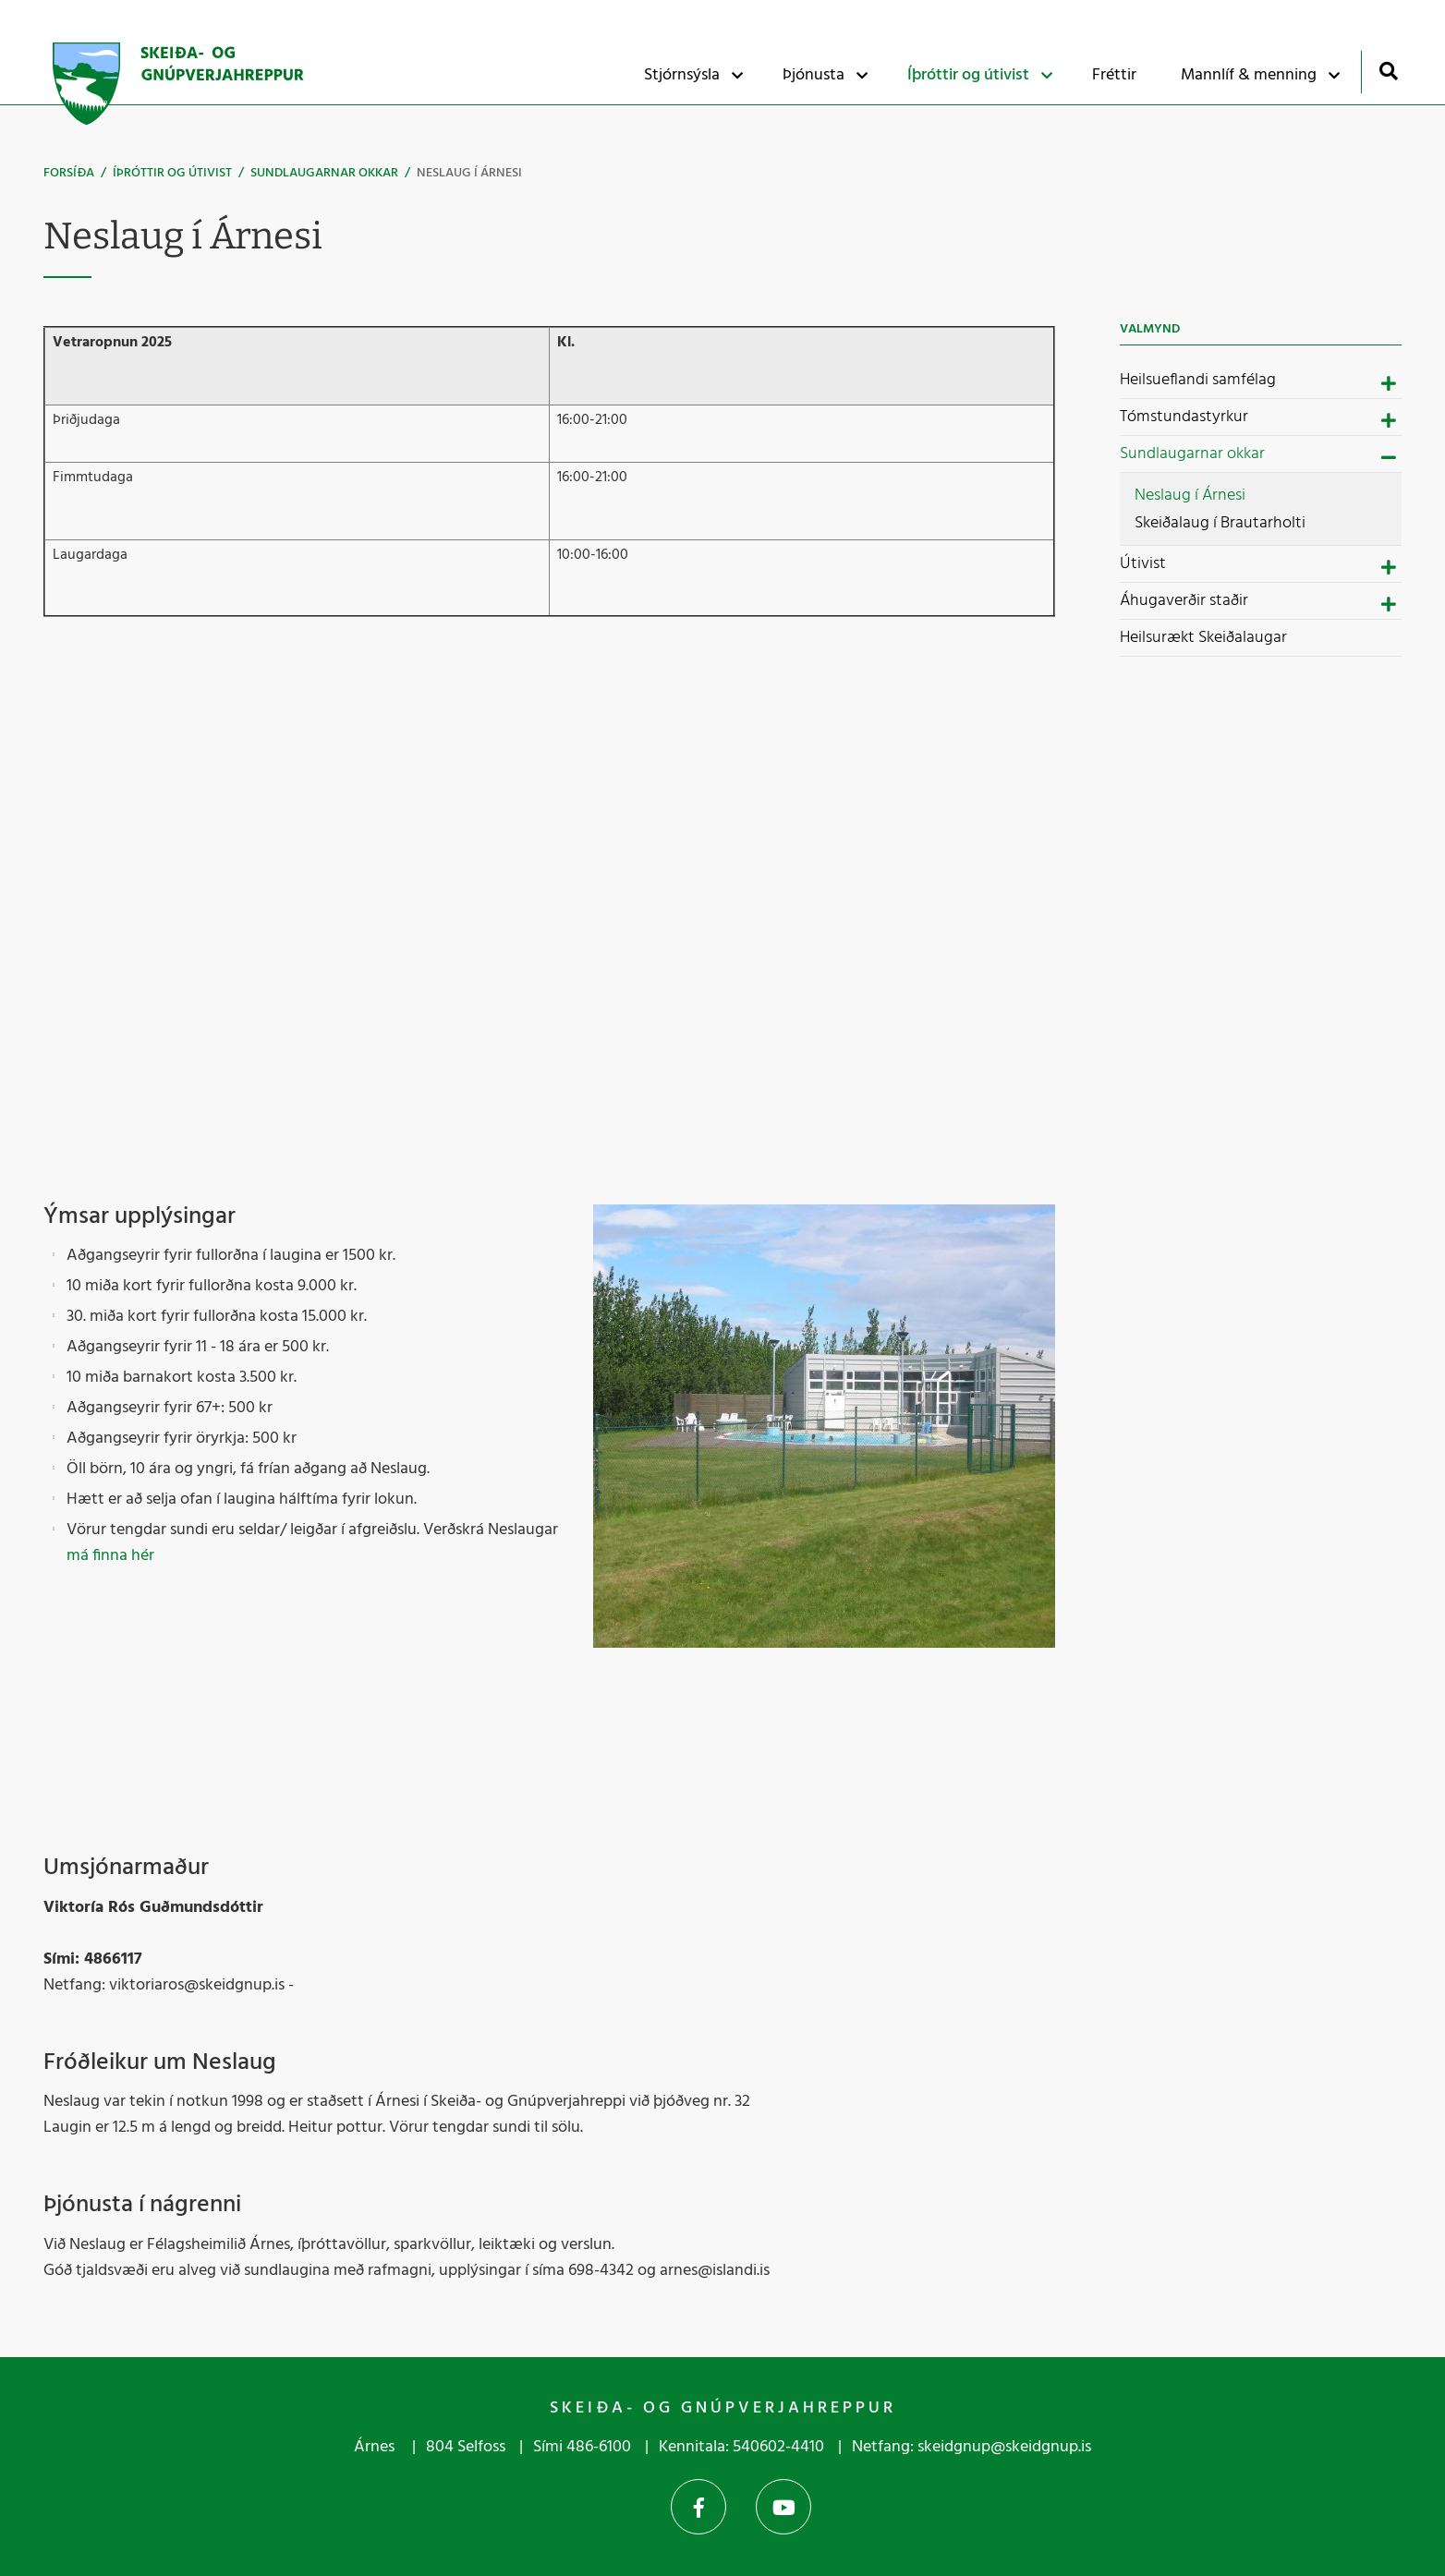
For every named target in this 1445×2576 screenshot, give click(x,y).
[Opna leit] (1388, 71)
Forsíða (68, 173)
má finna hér (110, 1555)
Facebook (698, 2506)
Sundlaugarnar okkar (324, 173)
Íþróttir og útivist (172, 173)
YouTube (783, 2506)
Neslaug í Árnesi (469, 173)
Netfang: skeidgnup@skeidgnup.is (971, 2447)
